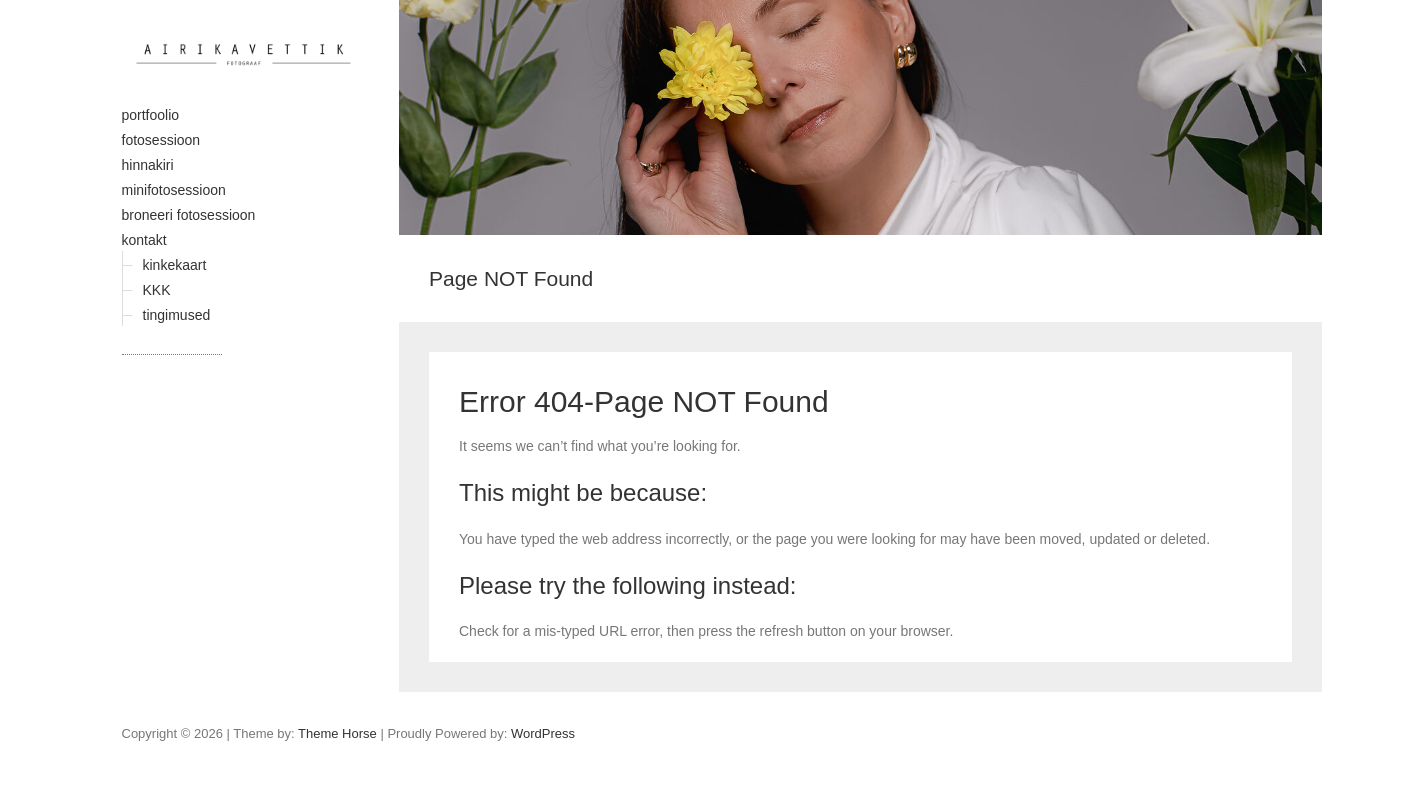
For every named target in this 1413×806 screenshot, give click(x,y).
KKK (157, 290)
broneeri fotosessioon (189, 215)
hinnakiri (148, 165)
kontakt (144, 240)
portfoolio (151, 115)
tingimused (177, 315)
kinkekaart (175, 265)
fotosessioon (161, 140)
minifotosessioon (174, 190)
